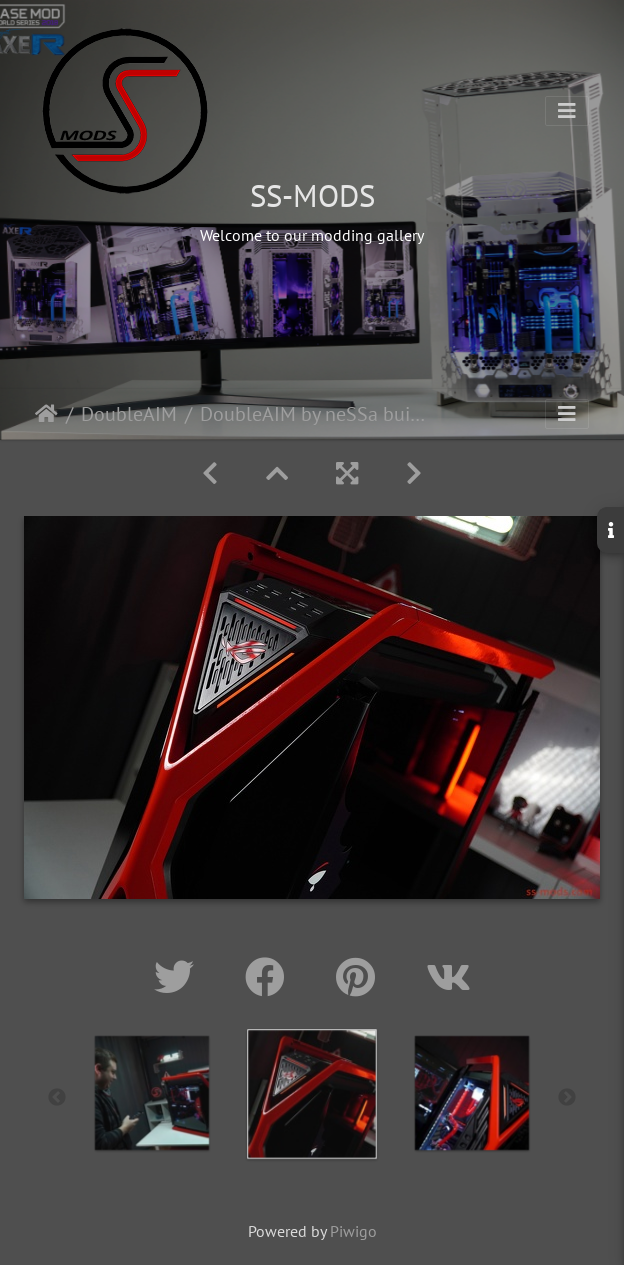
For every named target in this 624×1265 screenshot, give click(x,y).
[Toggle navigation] (567, 111)
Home (46, 414)
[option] (152, 1093)
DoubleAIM (129, 414)
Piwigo (353, 1231)
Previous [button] (57, 1098)
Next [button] (567, 1098)
